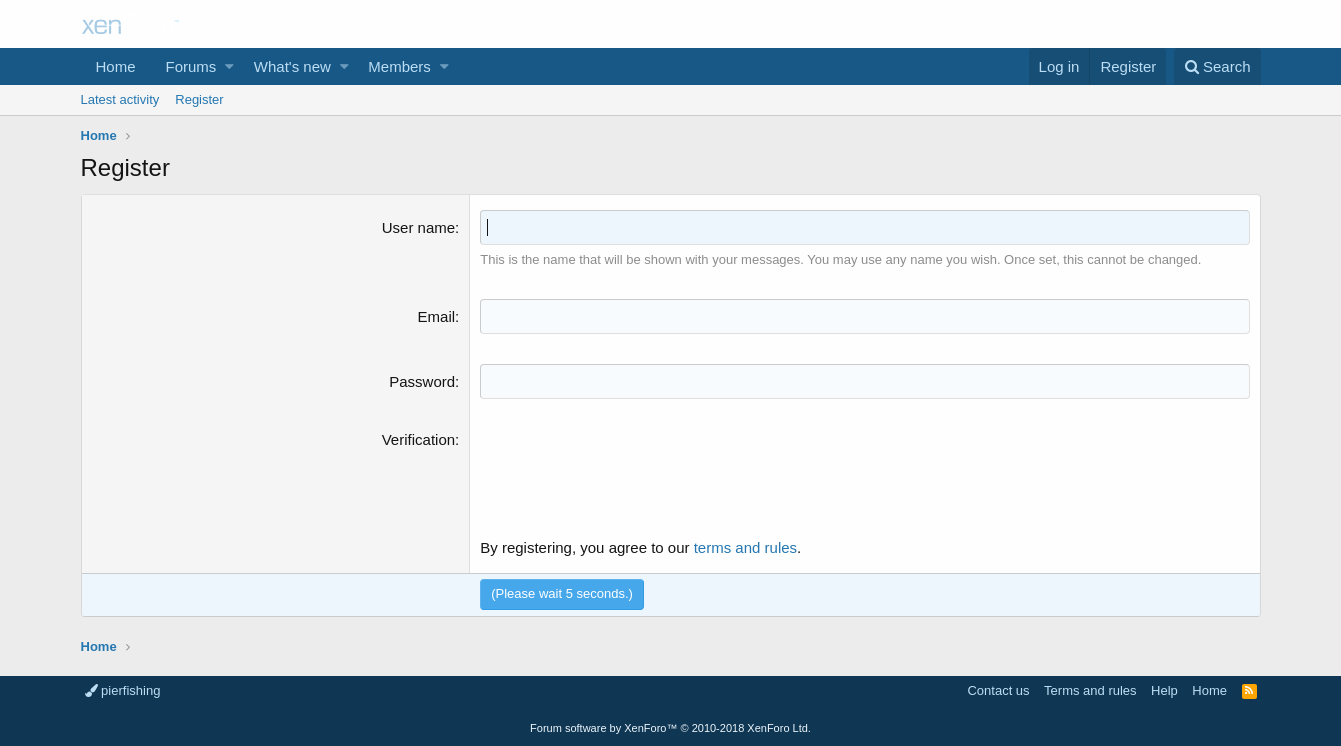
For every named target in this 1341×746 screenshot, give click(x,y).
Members (399, 66)
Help (1164, 690)
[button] (229, 66)
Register (199, 99)
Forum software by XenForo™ (670, 728)
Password (422, 381)
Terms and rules (1090, 690)
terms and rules (745, 547)
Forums (191, 66)
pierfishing (123, 690)
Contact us (998, 690)
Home (116, 66)
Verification (418, 439)
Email (437, 316)
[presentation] (632, 468)
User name (418, 227)
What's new (292, 66)
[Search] (1217, 66)
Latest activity (120, 99)
